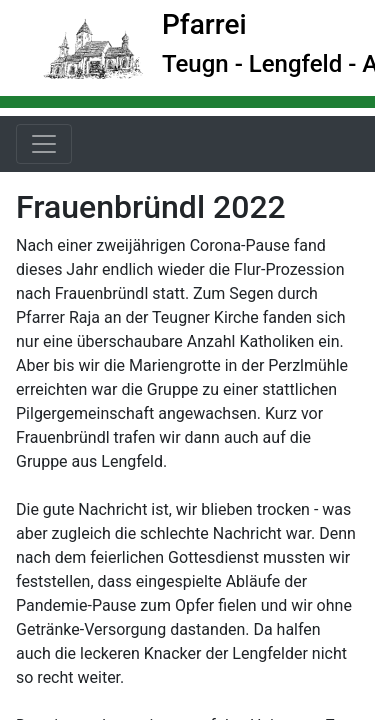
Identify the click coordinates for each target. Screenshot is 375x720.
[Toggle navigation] (44, 144)
